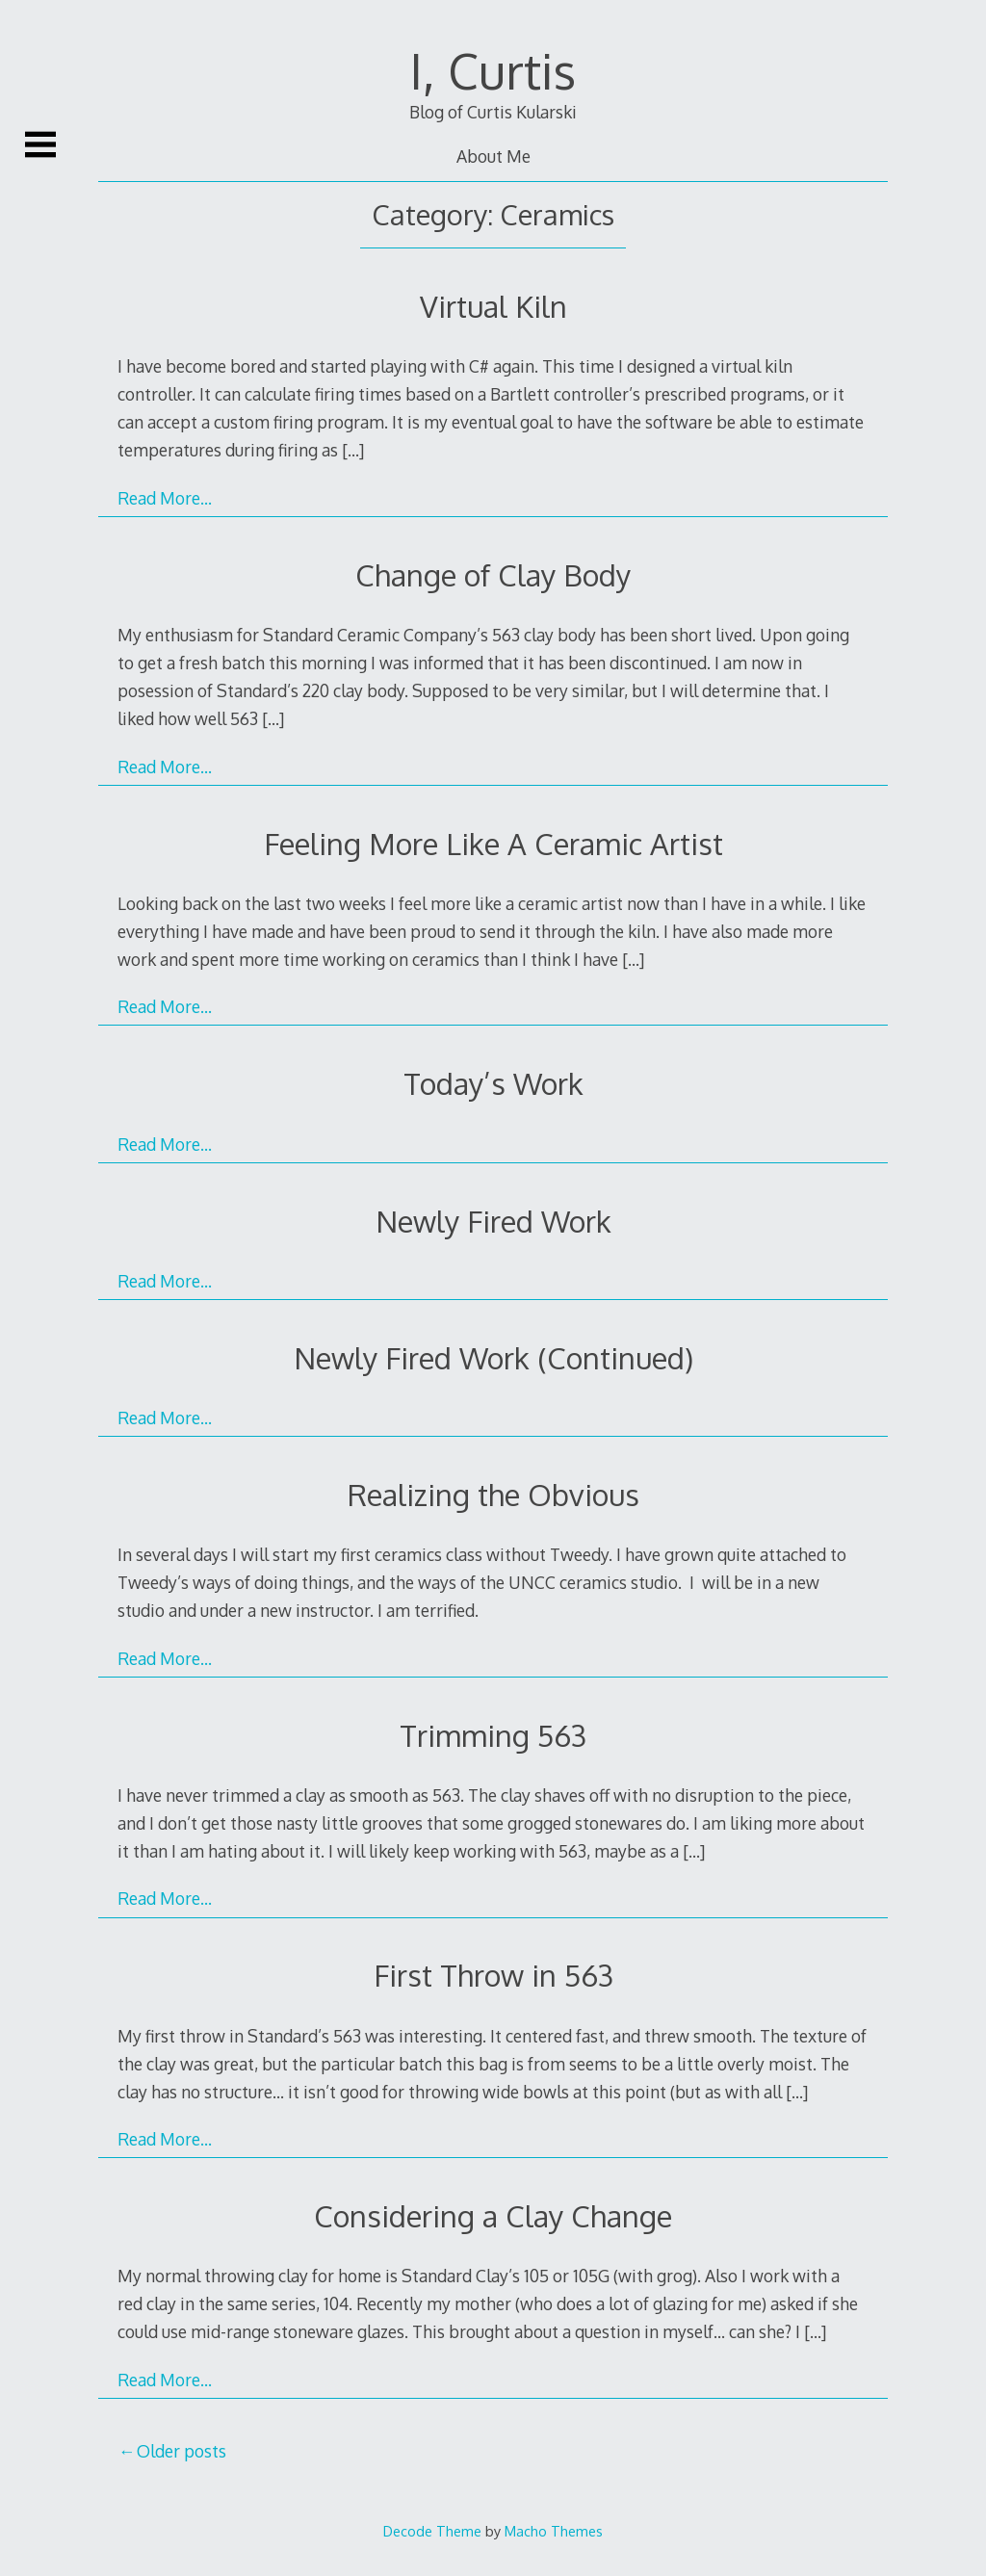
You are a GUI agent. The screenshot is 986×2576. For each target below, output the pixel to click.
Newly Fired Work (493, 1220)
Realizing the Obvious (493, 1494)
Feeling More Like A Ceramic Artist (493, 843)
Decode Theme (432, 2530)
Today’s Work (493, 1083)
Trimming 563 (493, 1735)
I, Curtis (493, 70)
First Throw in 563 (493, 1974)
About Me (493, 156)
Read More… (164, 497)
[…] (353, 449)
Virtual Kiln (493, 306)
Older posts (181, 2450)
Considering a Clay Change (493, 2215)
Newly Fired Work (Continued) (493, 1357)
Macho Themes (554, 2530)
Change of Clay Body (493, 574)
